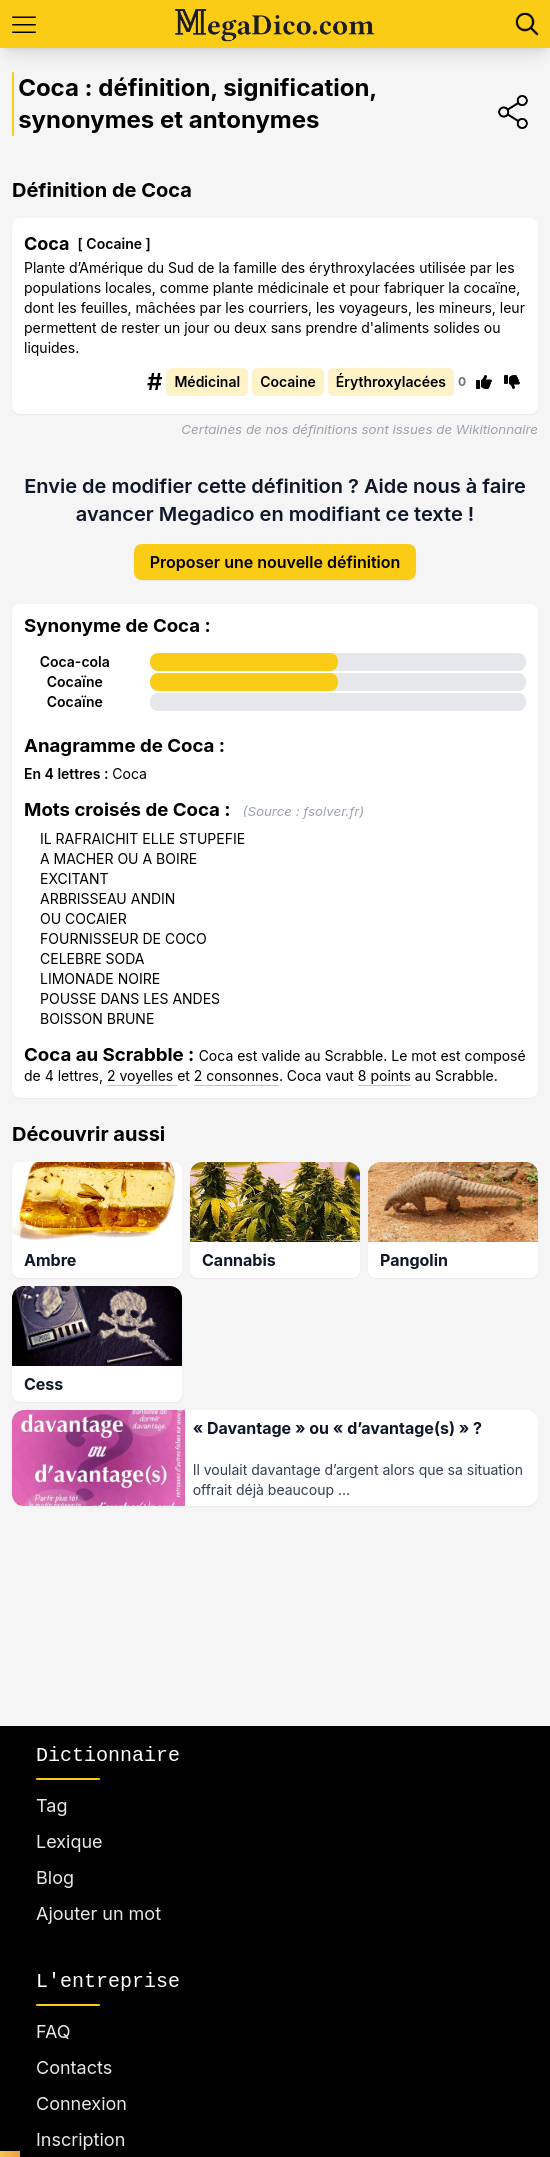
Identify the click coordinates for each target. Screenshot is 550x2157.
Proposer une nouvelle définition (275, 562)
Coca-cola (75, 661)
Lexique (69, 1841)
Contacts (74, 2067)
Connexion (81, 2103)
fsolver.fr (331, 811)
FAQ (53, 2031)
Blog (55, 1877)
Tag (51, 1805)
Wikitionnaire (497, 429)
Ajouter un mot (98, 1913)
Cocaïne (75, 681)
